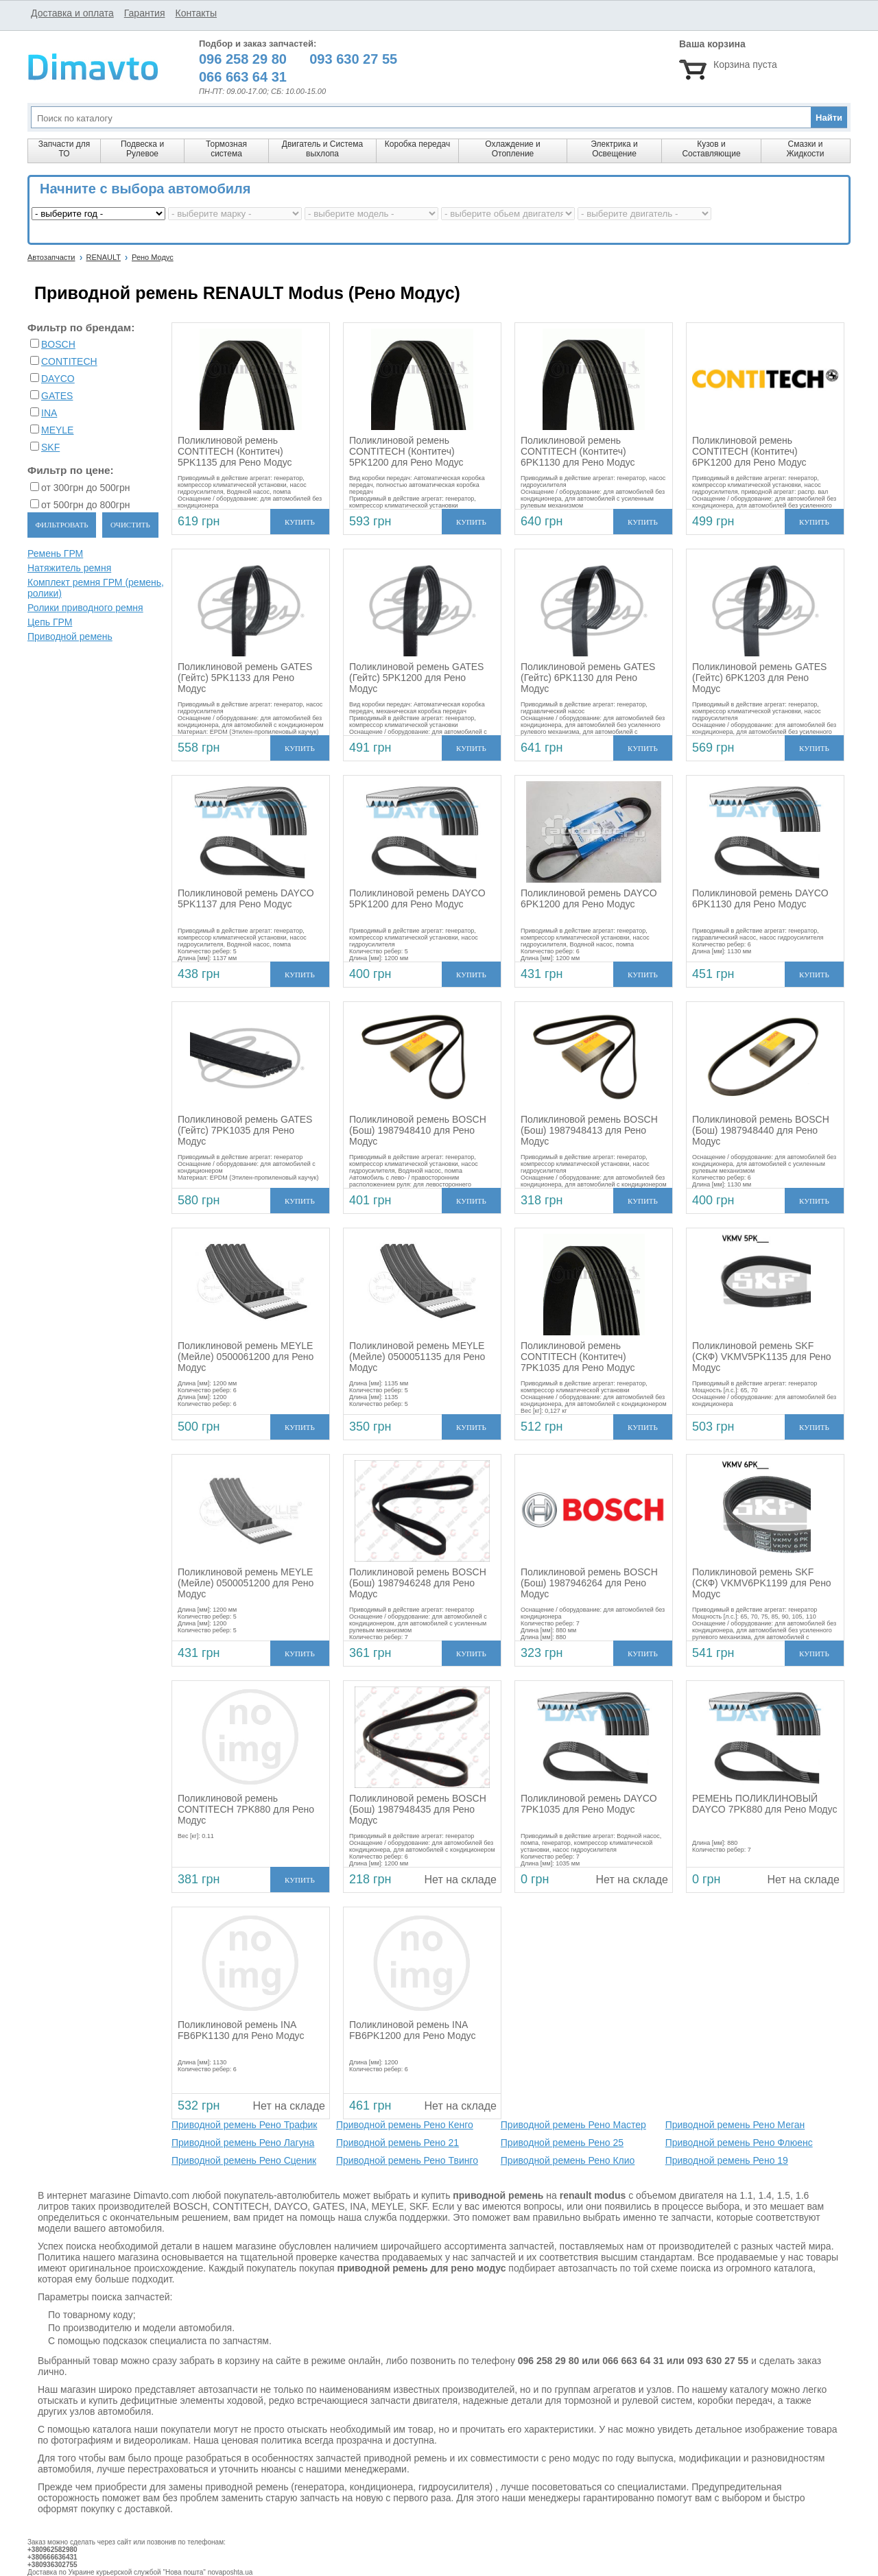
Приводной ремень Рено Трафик (244, 2124)
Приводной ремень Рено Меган (735, 2124)
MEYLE (57, 430)
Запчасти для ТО (64, 148)
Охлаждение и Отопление (513, 148)
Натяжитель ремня (69, 567)
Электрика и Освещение (614, 148)
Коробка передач (417, 144)
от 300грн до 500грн (85, 487)
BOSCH (58, 344)
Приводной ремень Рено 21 (397, 2142)
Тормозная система (226, 148)
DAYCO (58, 378)
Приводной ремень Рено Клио (568, 2160)
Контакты (195, 13)
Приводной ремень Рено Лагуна (242, 2142)
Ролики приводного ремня (85, 607)
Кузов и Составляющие (711, 148)
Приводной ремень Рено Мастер (573, 2124)
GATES (57, 395)
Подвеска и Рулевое (142, 148)
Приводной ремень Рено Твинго (407, 2160)
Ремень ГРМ (55, 553)
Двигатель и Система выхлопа (322, 148)
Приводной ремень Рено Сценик (243, 2160)
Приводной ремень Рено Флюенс (739, 2142)
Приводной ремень (69, 636)
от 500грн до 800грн (85, 504)
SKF (50, 447)
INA (49, 412)
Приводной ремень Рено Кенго (404, 2124)
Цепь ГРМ (49, 622)
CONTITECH (69, 361)
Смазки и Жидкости (805, 148)
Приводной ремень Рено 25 (562, 2142)
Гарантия (144, 13)
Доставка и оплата (72, 13)
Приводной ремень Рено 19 (726, 2160)
